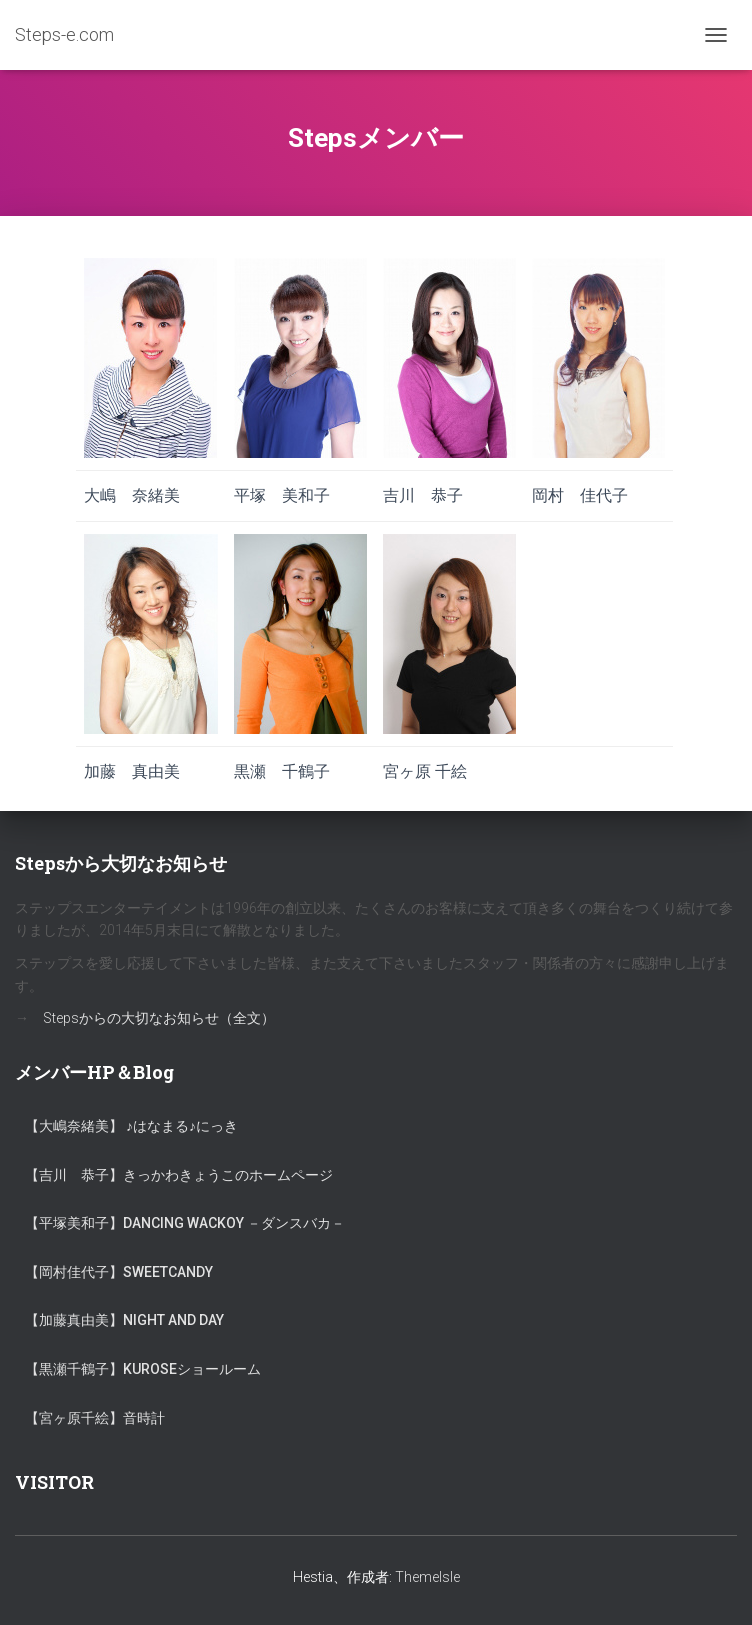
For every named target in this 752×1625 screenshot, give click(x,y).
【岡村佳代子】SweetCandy (119, 1272)
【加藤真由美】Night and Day (124, 1320)
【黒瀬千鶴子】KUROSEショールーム (143, 1369)
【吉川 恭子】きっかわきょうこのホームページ (179, 1175)
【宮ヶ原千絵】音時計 (95, 1418)
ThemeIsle (427, 1577)
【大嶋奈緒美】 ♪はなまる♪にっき (131, 1126)
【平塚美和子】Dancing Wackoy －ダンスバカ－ (185, 1223)
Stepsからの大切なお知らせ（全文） (159, 1018)
